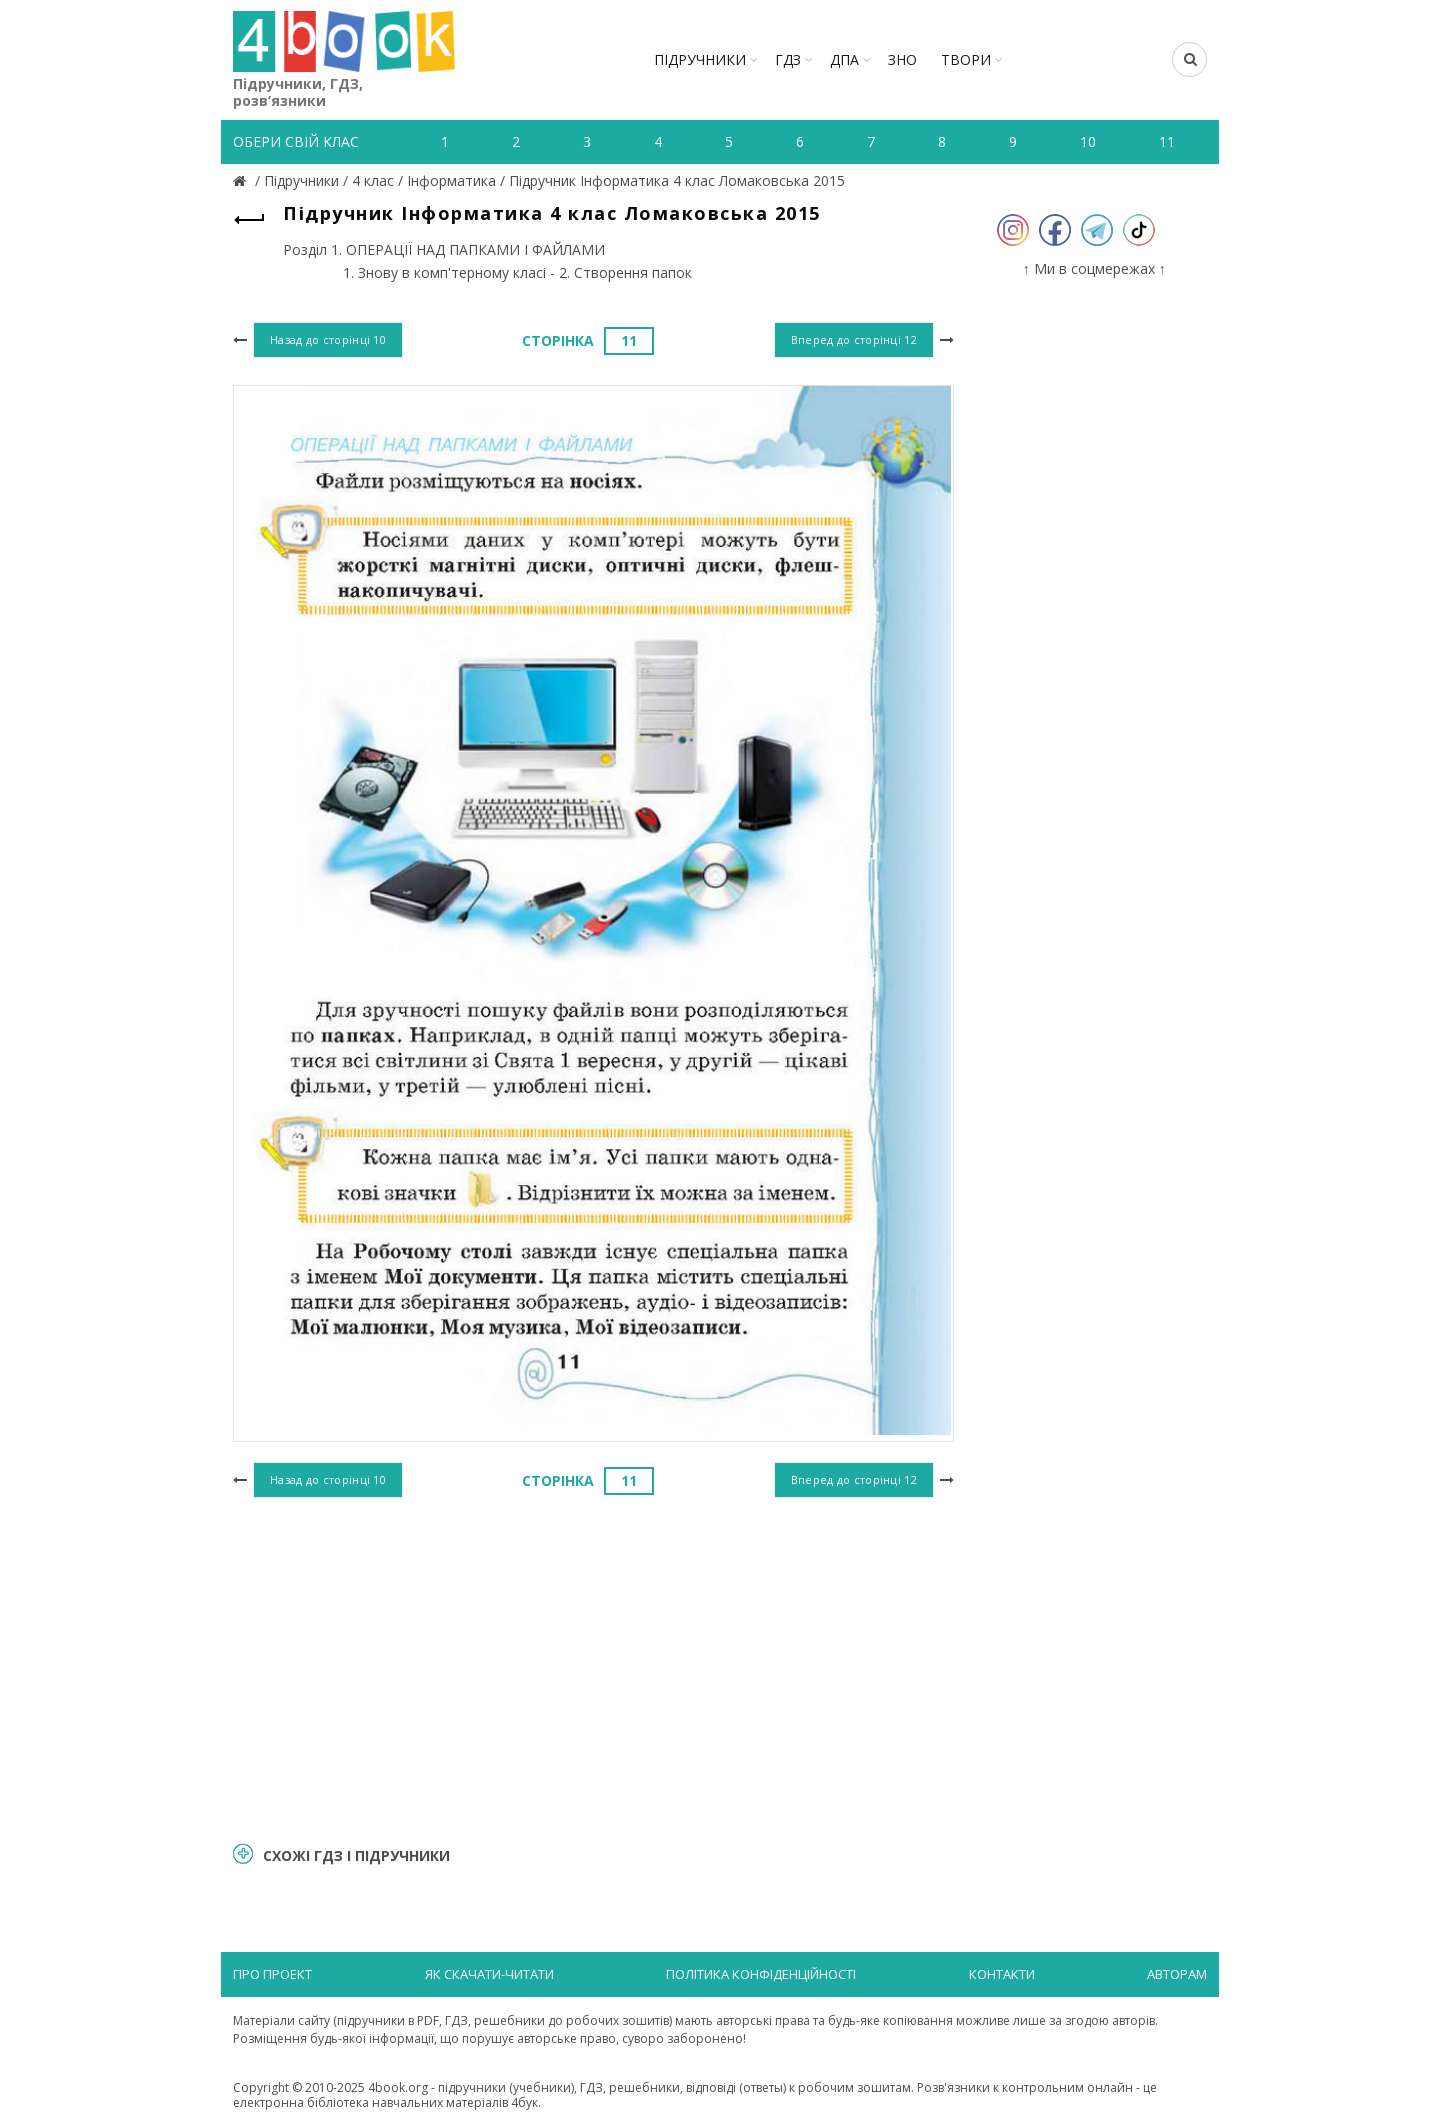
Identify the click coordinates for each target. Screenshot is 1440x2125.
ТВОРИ (966, 59)
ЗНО (902, 59)
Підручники (700, 59)
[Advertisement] (593, 1667)
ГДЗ (788, 59)
